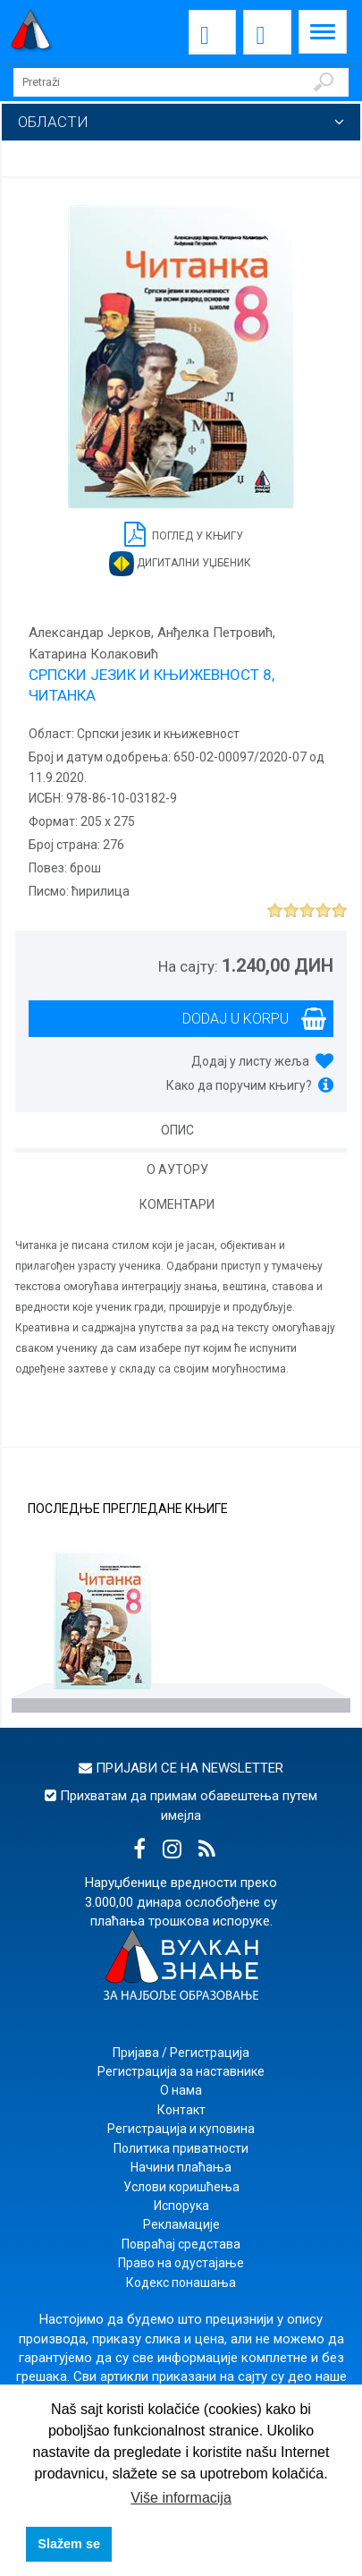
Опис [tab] (177, 1130)
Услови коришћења (181, 2187)
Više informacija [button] (181, 2497)
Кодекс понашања (181, 2282)
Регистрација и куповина (181, 2128)
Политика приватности (181, 2148)
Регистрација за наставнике (181, 2071)
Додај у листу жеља (250, 1061)
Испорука (181, 2205)
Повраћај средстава (181, 2244)
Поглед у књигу (183, 533)
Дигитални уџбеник (180, 563)
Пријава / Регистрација (181, 2052)
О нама (181, 2090)
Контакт (181, 2110)
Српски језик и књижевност (157, 734)
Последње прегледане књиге (128, 1509)
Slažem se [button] (69, 2544)
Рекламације (181, 2224)
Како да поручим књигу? (239, 1085)
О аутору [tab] (177, 1169)
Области (53, 122)
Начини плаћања (181, 2167)
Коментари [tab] (177, 1204)
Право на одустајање (181, 2263)
